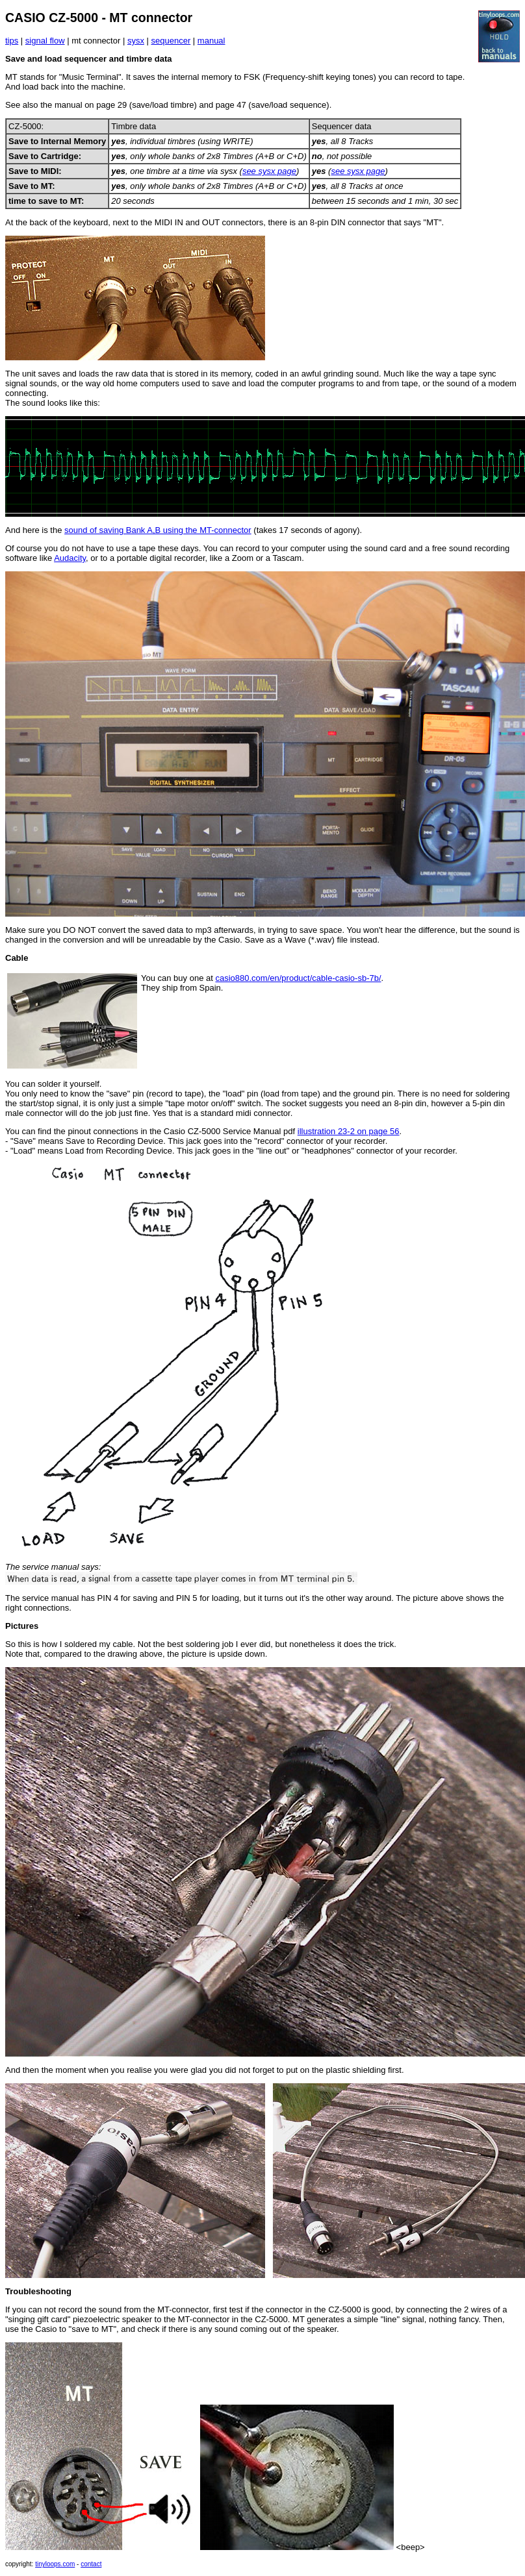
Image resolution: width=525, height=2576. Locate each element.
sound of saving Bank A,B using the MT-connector (157, 530)
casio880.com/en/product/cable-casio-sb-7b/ (298, 978)
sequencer (171, 40)
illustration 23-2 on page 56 (349, 1131)
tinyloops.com (55, 2564)
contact (91, 2564)
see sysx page (269, 171)
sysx (135, 40)
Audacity (70, 558)
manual (211, 40)
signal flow (45, 40)
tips (11, 40)
